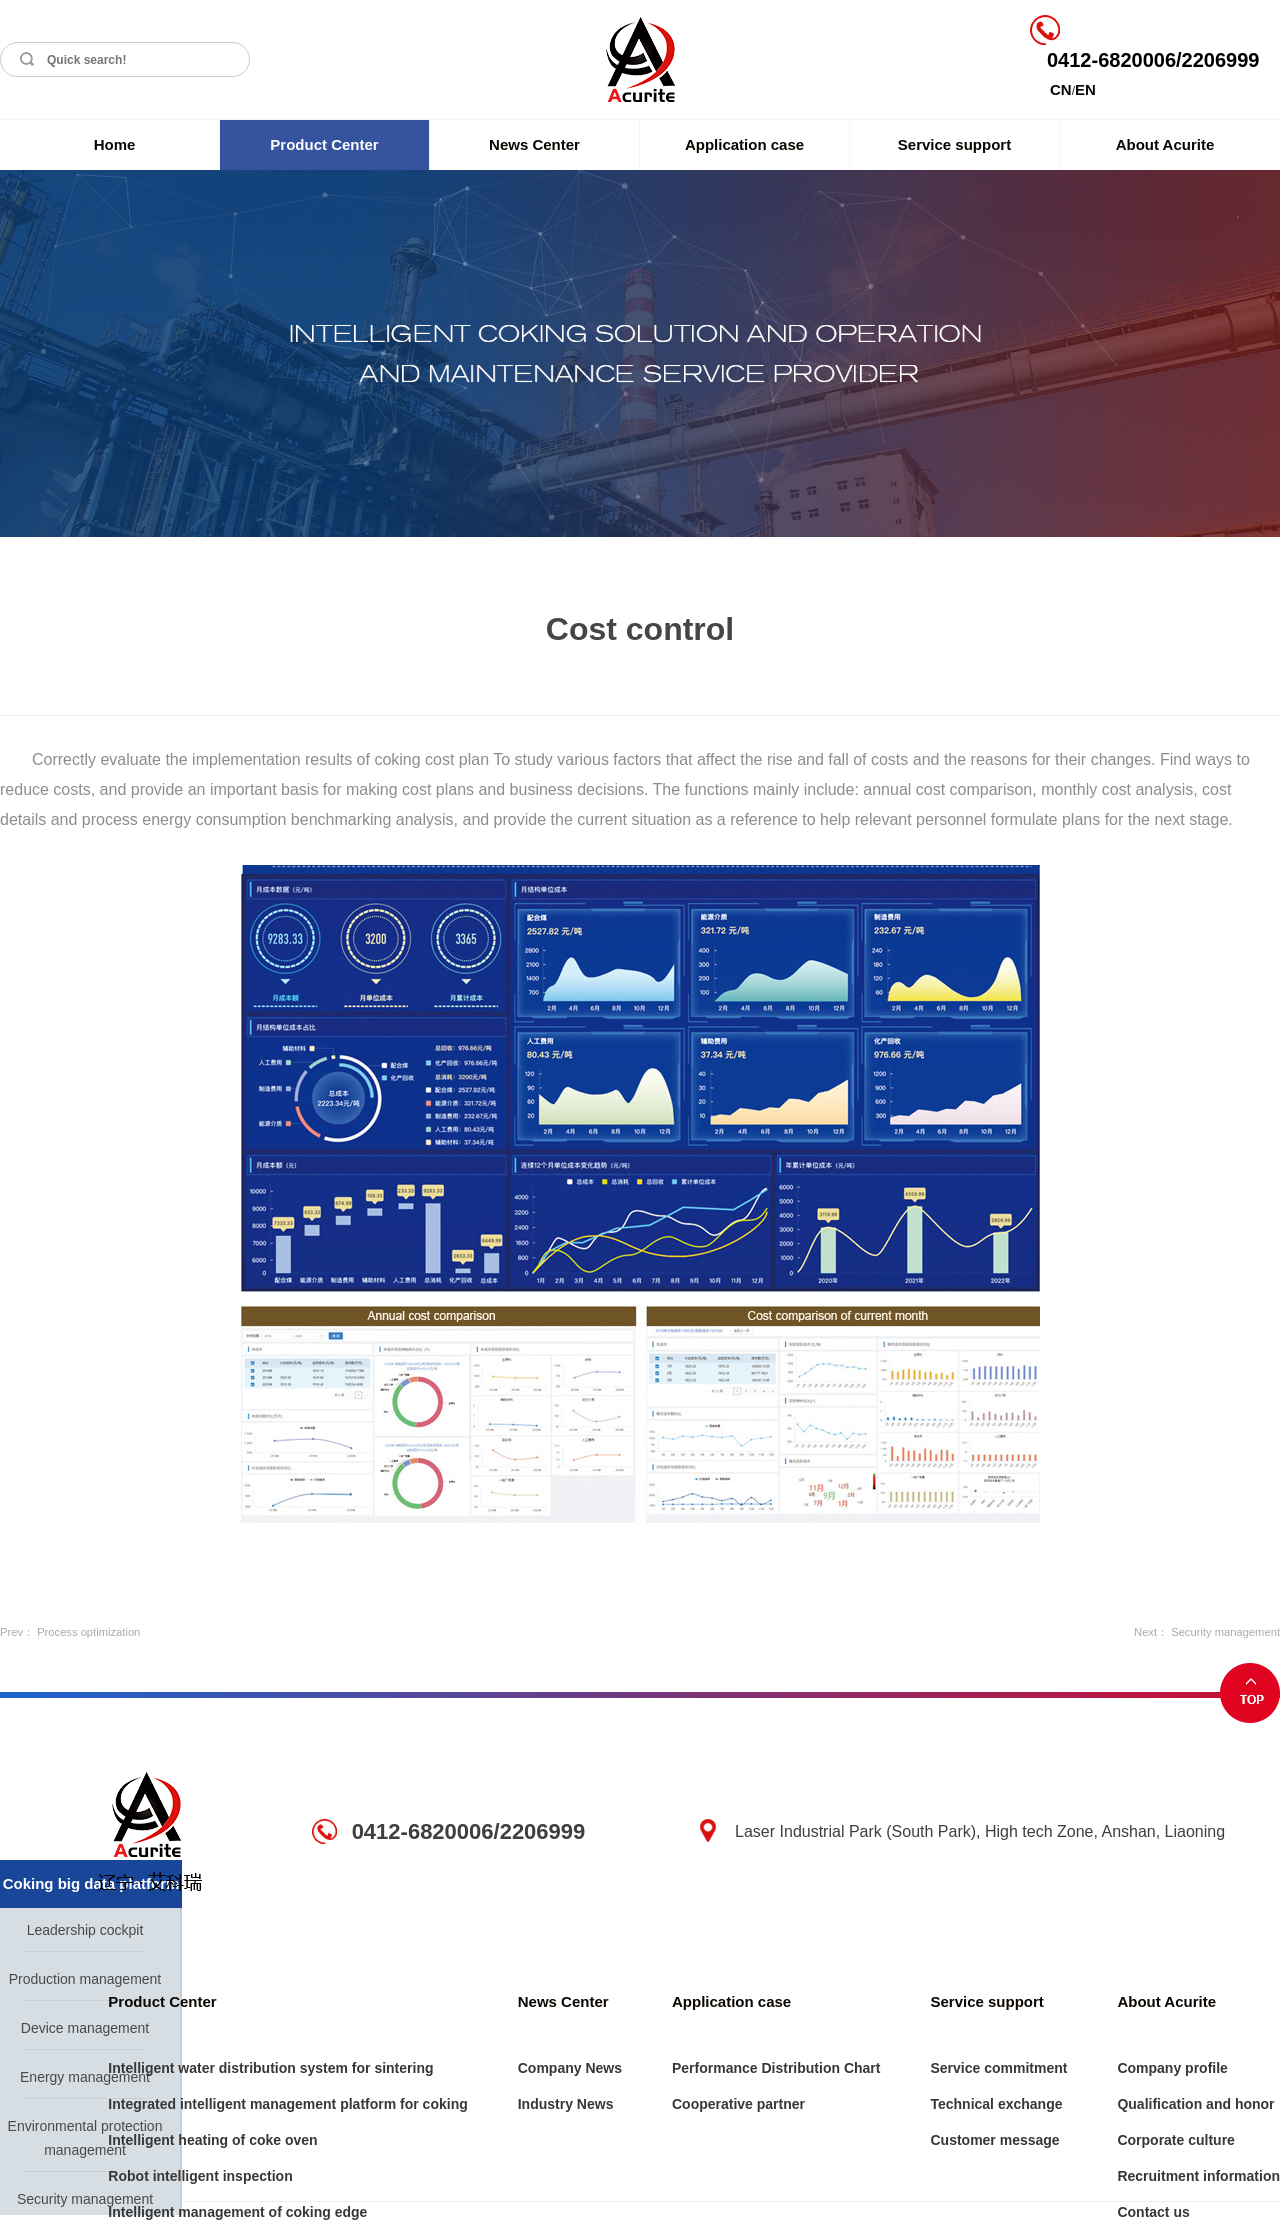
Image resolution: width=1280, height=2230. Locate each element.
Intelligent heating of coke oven (212, 2140)
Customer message (994, 2140)
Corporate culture (1175, 2140)
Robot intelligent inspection (200, 2176)
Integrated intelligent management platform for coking (287, 2104)
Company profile (1172, 2068)
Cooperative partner (738, 2104)
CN (1061, 89)
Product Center (324, 144)
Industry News (566, 2104)
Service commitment (998, 2068)
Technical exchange (996, 2104)
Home (115, 144)
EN (1085, 89)
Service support (954, 144)
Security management (1225, 1632)
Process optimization (88, 1632)
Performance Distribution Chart (776, 2068)
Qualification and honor (1195, 2104)
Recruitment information (1198, 2176)
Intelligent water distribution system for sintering (270, 2068)
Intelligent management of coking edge (237, 2212)
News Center (534, 144)
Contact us (1153, 2212)
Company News (570, 2068)
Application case (744, 144)
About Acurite (1165, 144)
